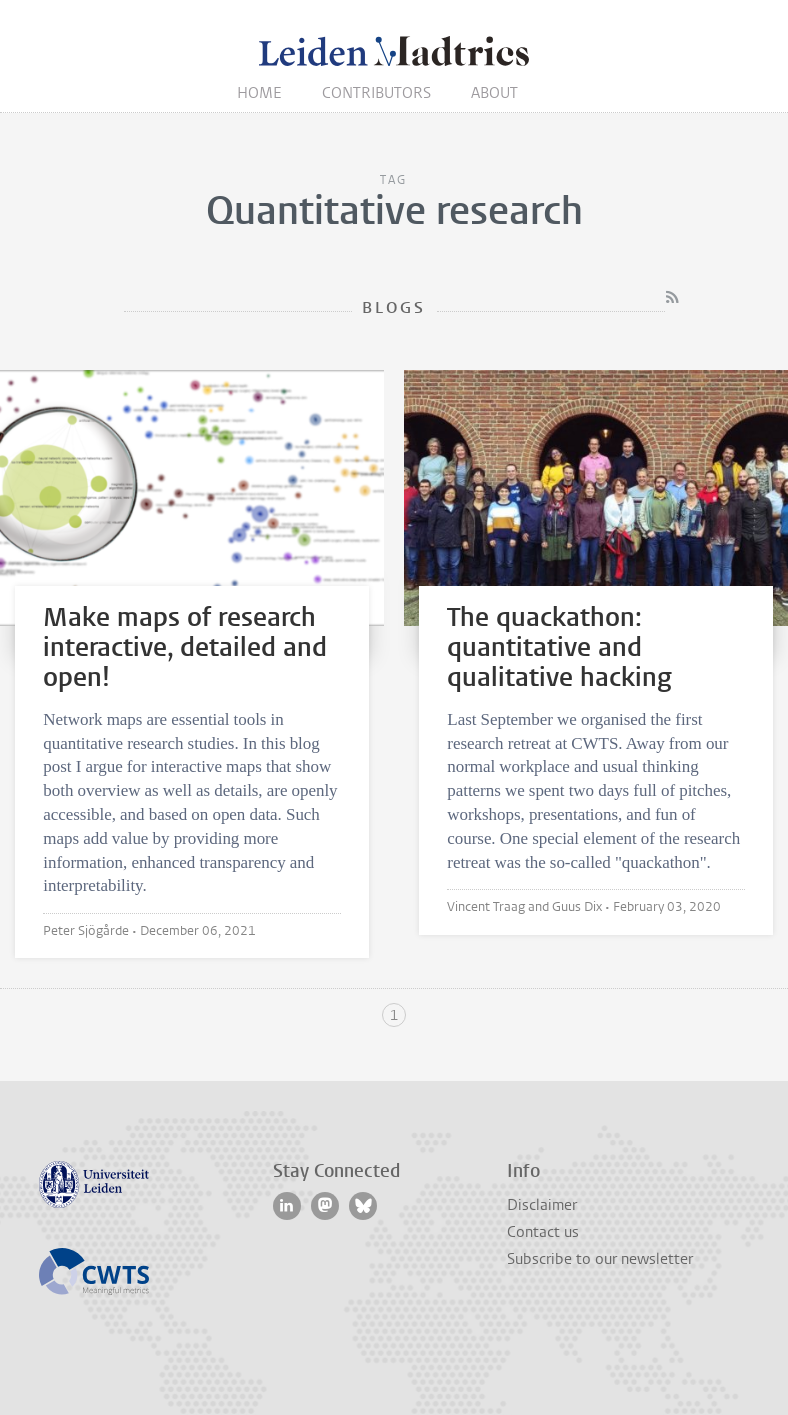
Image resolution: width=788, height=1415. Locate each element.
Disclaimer (542, 1205)
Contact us (543, 1232)
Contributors (376, 93)
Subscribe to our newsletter (600, 1259)
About (494, 93)
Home (259, 93)
